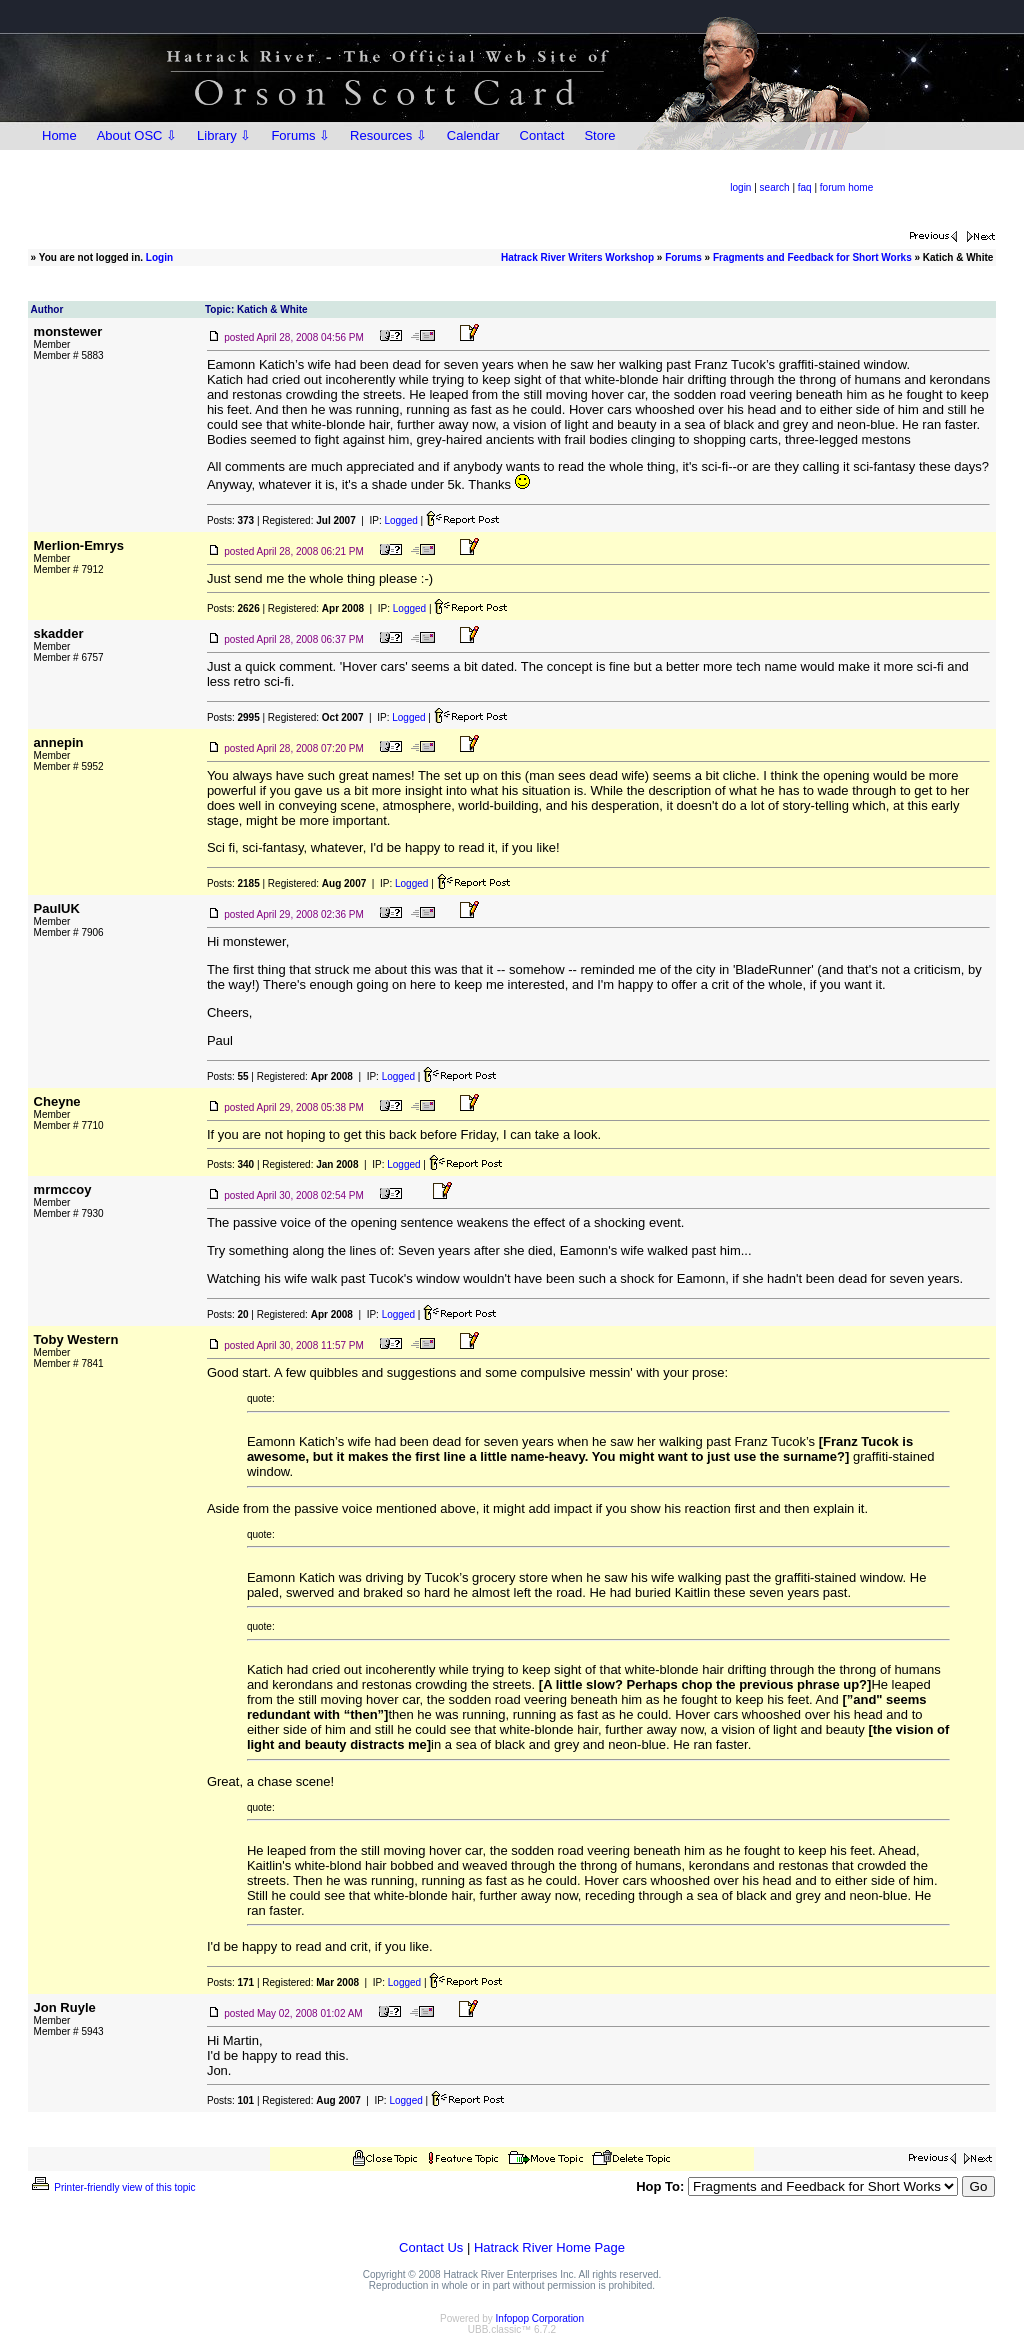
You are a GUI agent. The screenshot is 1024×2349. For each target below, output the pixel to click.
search (775, 187)
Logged (400, 520)
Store (599, 135)
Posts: (230, 520)
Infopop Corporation (540, 2318)
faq (805, 187)
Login (159, 257)
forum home (846, 187)
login (740, 187)
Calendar (473, 135)
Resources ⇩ (388, 135)
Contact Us (431, 2247)
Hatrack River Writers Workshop (577, 257)
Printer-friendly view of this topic (112, 2187)
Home (59, 135)
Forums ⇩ (300, 135)
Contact (542, 135)
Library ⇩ (224, 135)
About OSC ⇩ (137, 135)
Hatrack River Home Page (549, 2247)
